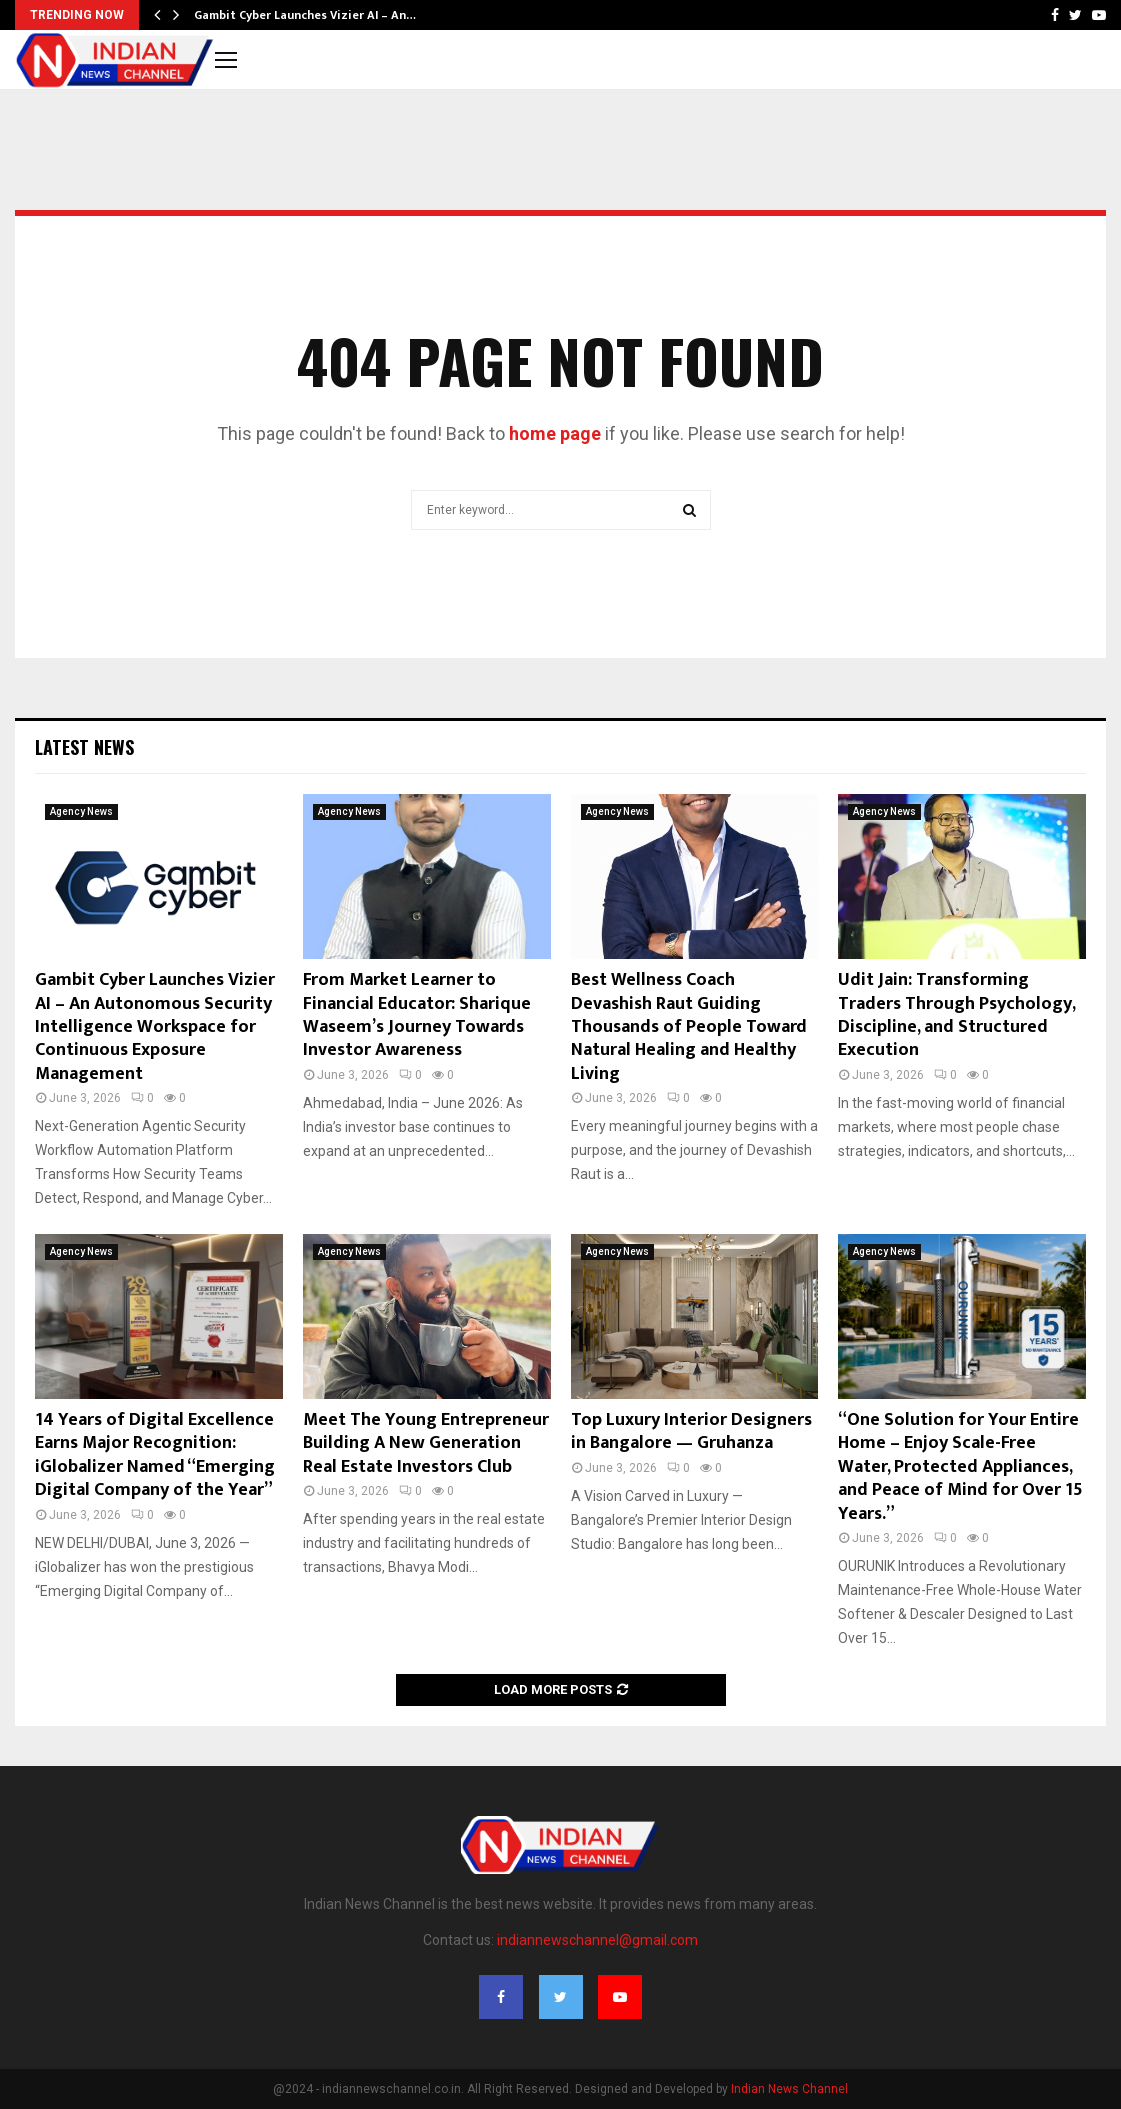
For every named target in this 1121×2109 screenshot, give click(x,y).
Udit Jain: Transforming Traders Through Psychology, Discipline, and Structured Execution (956, 1015)
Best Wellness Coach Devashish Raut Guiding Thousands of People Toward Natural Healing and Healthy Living (689, 1027)
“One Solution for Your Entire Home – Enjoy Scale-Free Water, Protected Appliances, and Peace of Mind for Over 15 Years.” (960, 1467)
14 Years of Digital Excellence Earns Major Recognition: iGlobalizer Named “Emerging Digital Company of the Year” (155, 1455)
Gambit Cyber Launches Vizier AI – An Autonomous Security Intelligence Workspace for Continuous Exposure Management (155, 1027)
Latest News (84, 747)
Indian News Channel (789, 2089)
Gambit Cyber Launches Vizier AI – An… (305, 15)
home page (555, 433)
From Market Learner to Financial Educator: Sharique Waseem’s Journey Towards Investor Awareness (417, 1015)
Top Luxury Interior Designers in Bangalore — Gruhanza (691, 1431)
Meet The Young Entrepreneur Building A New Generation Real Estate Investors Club (426, 1443)
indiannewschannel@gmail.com (597, 1940)
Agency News (81, 811)
